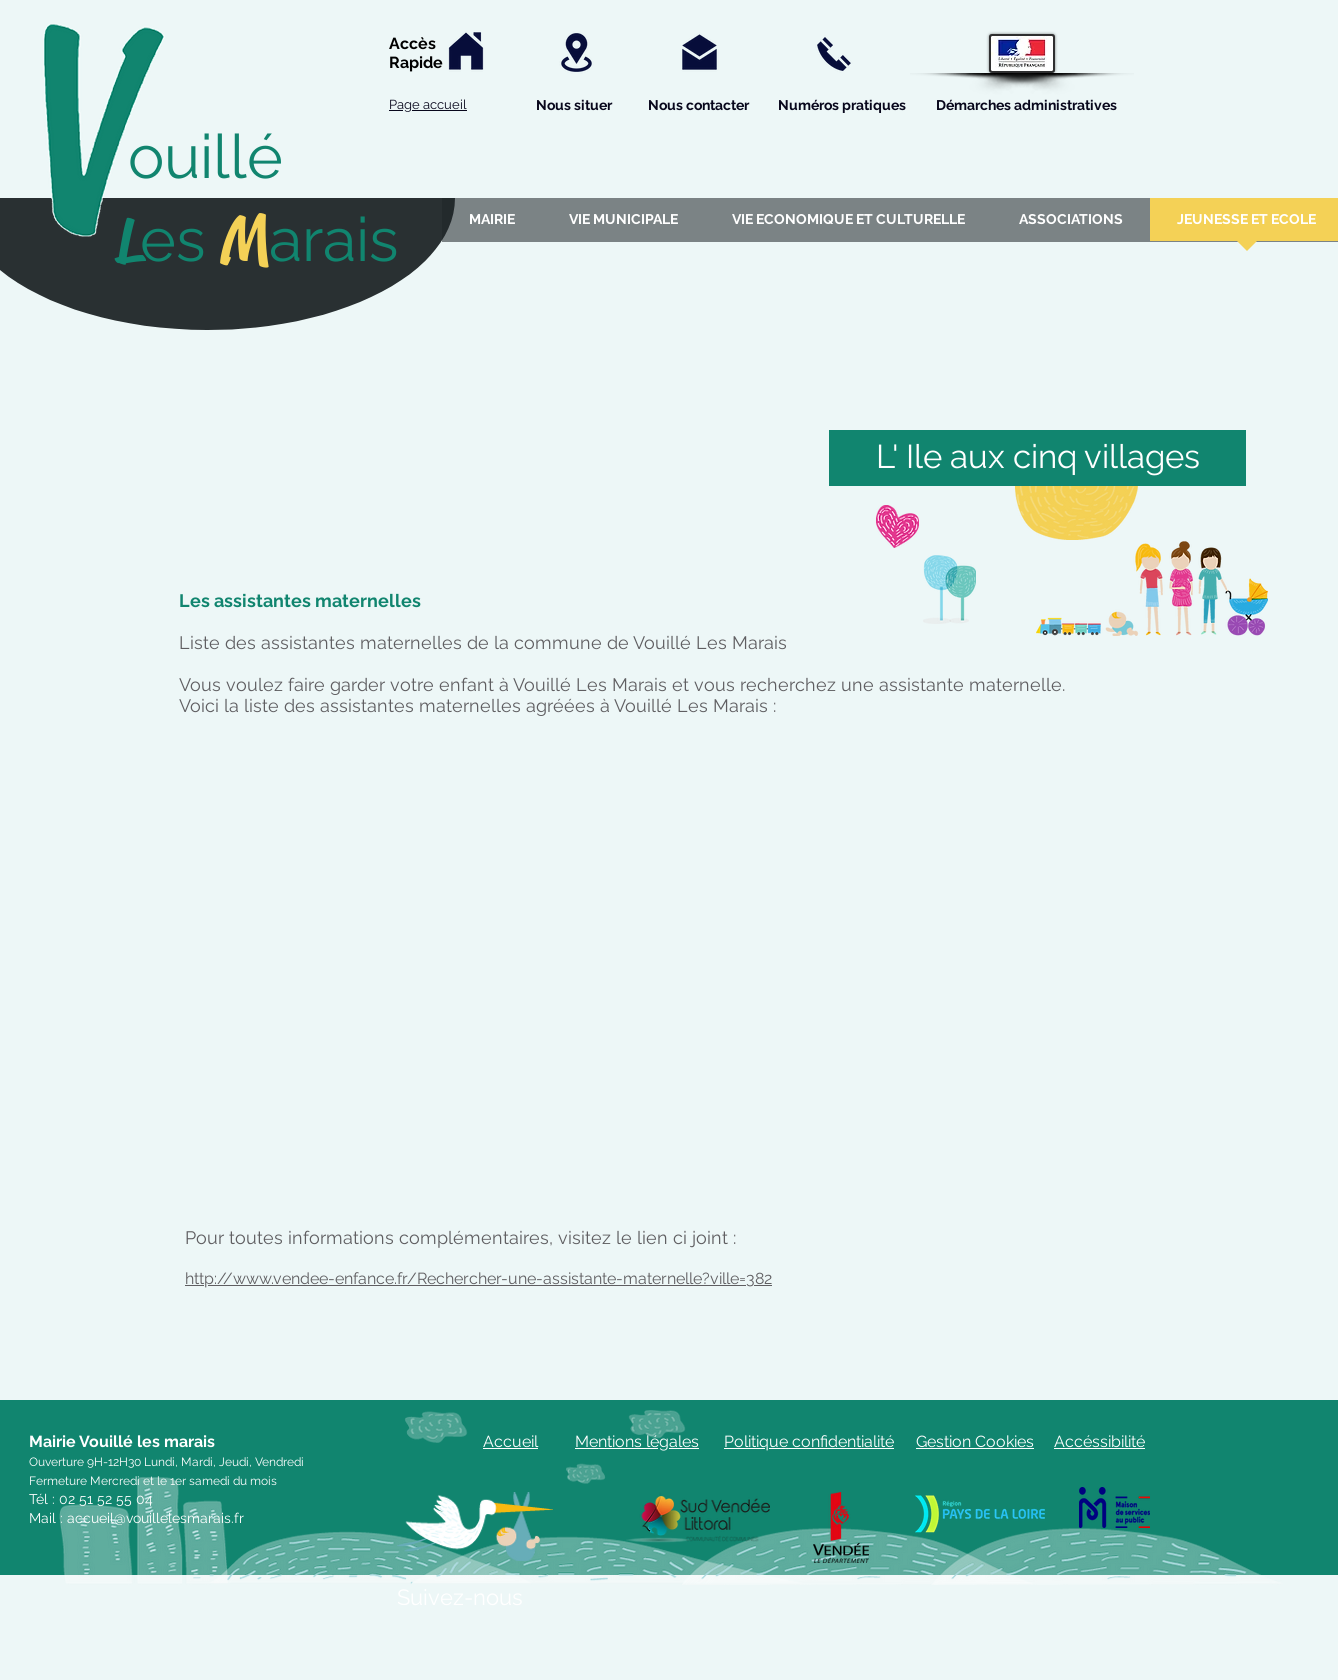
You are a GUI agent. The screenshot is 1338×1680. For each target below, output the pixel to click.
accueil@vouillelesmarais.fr (155, 1518)
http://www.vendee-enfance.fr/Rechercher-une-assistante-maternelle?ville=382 (478, 1278)
